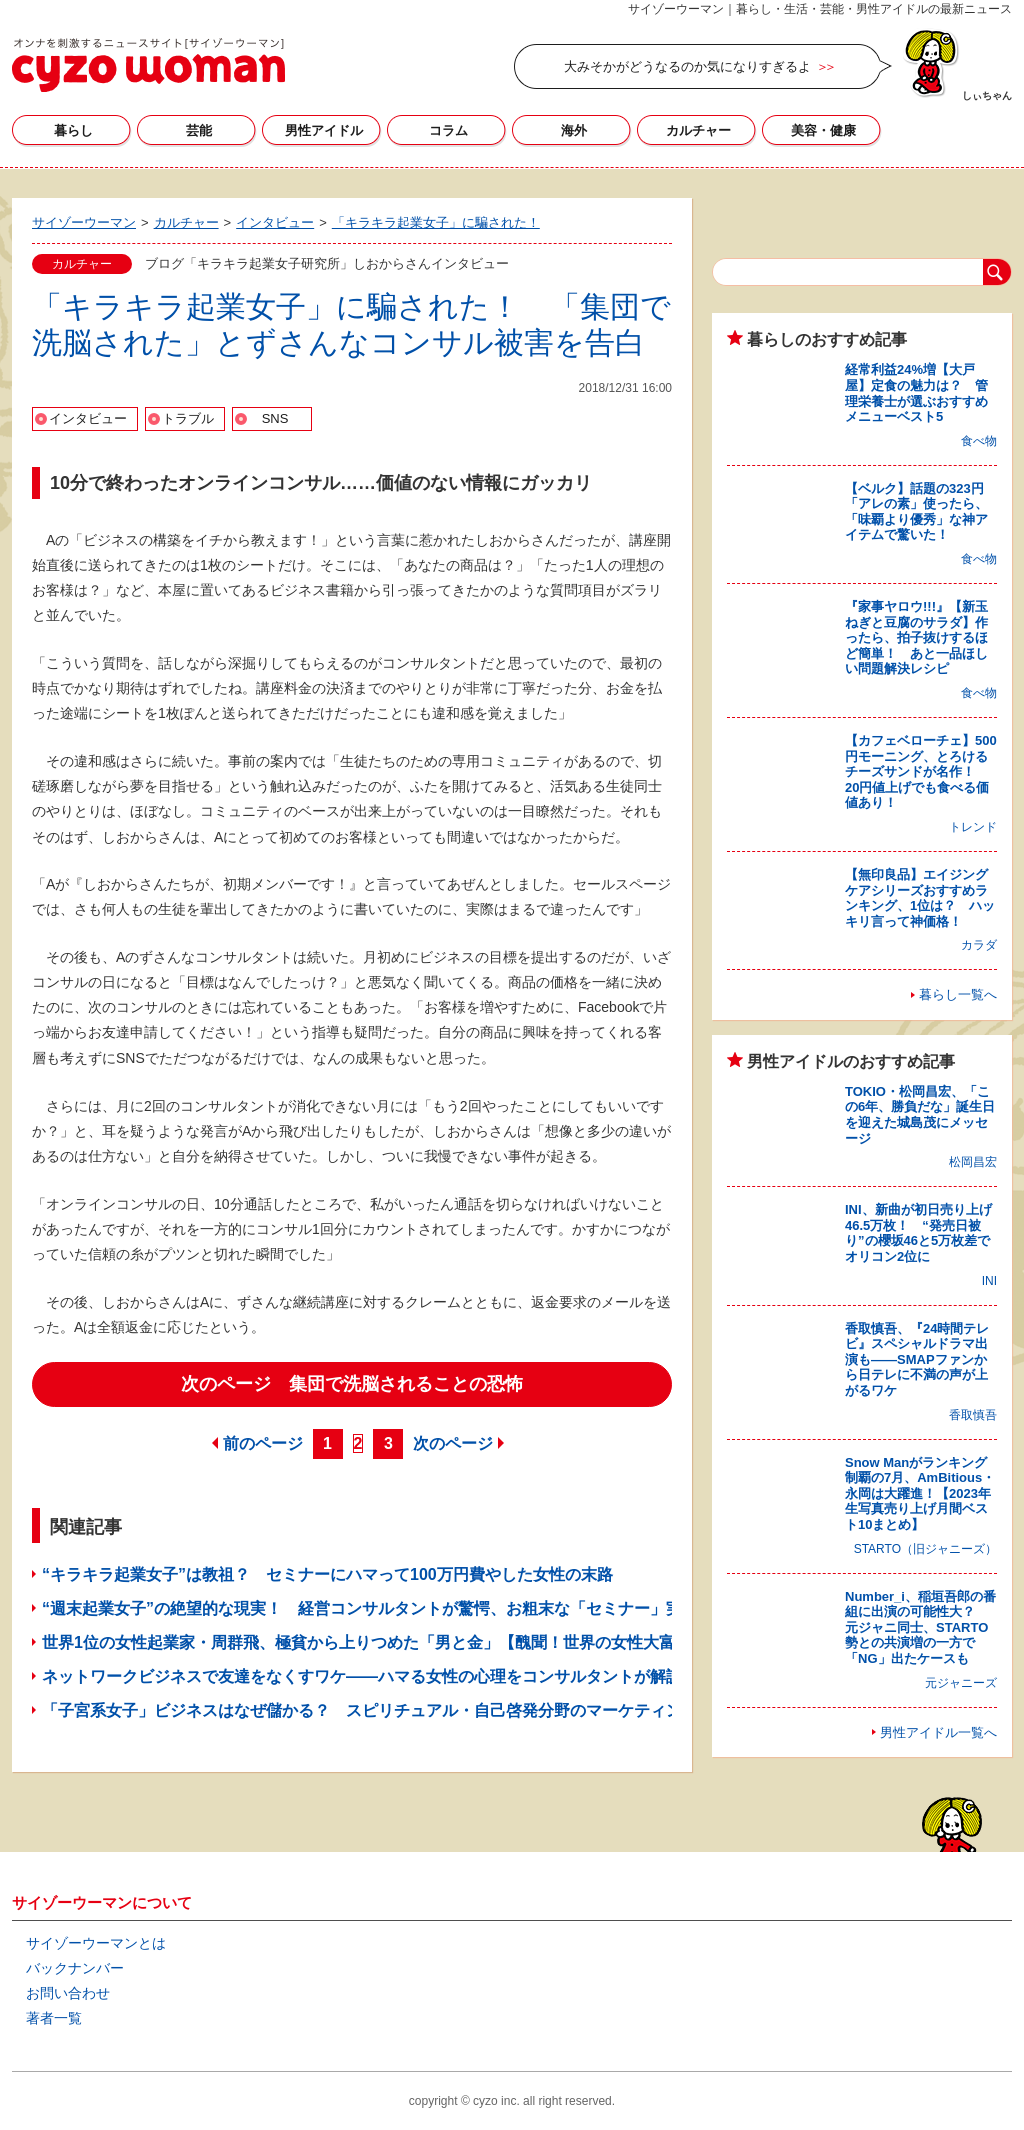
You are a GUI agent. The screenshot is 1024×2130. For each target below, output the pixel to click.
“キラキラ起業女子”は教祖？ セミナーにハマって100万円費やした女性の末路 (327, 1574)
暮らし (73, 130)
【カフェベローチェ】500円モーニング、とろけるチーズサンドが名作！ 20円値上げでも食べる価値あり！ (921, 771)
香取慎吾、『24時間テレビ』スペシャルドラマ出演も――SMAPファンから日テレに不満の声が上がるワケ (917, 1359)
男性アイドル (324, 130)
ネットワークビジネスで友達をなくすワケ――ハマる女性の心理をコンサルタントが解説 (362, 1676)
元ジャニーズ (961, 1683)
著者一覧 (54, 2018)
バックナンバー (75, 1968)
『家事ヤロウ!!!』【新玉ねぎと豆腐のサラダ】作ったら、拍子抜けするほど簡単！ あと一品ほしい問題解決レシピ (916, 637)
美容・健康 (823, 130)
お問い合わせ (68, 1993)
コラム (448, 130)
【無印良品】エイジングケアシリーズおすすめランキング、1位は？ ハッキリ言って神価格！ (920, 898)
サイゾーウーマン (148, 65)
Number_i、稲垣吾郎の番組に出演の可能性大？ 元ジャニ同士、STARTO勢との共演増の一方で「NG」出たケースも (920, 1627)
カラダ (979, 945)
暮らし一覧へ (958, 994)
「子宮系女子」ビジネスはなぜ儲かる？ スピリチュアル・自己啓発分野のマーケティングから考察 (402, 1710)
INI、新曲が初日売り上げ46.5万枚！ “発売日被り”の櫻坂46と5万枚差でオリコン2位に (918, 1233)
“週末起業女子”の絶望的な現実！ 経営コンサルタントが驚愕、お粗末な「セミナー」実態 (370, 1608)
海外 (574, 130)
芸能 (199, 130)
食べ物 (979, 441)
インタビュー (88, 418)
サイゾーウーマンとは (96, 1943)
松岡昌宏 (973, 1162)
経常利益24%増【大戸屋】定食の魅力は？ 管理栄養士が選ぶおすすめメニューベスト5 (916, 393)
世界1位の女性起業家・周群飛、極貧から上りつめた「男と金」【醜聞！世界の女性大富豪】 (374, 1642)
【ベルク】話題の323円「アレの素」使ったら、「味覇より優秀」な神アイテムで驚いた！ (916, 512)
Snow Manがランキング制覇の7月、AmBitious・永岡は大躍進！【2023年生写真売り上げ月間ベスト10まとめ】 (920, 1493)
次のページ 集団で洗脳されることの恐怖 (352, 1384)
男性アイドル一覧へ (938, 1732)
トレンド (973, 827)
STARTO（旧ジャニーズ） (925, 1549)
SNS (275, 418)
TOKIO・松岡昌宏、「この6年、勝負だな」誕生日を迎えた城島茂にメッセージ (920, 1115)
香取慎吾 (973, 1415)
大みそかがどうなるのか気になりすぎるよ (687, 66)
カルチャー (698, 130)
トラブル (188, 418)
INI (989, 1281)
